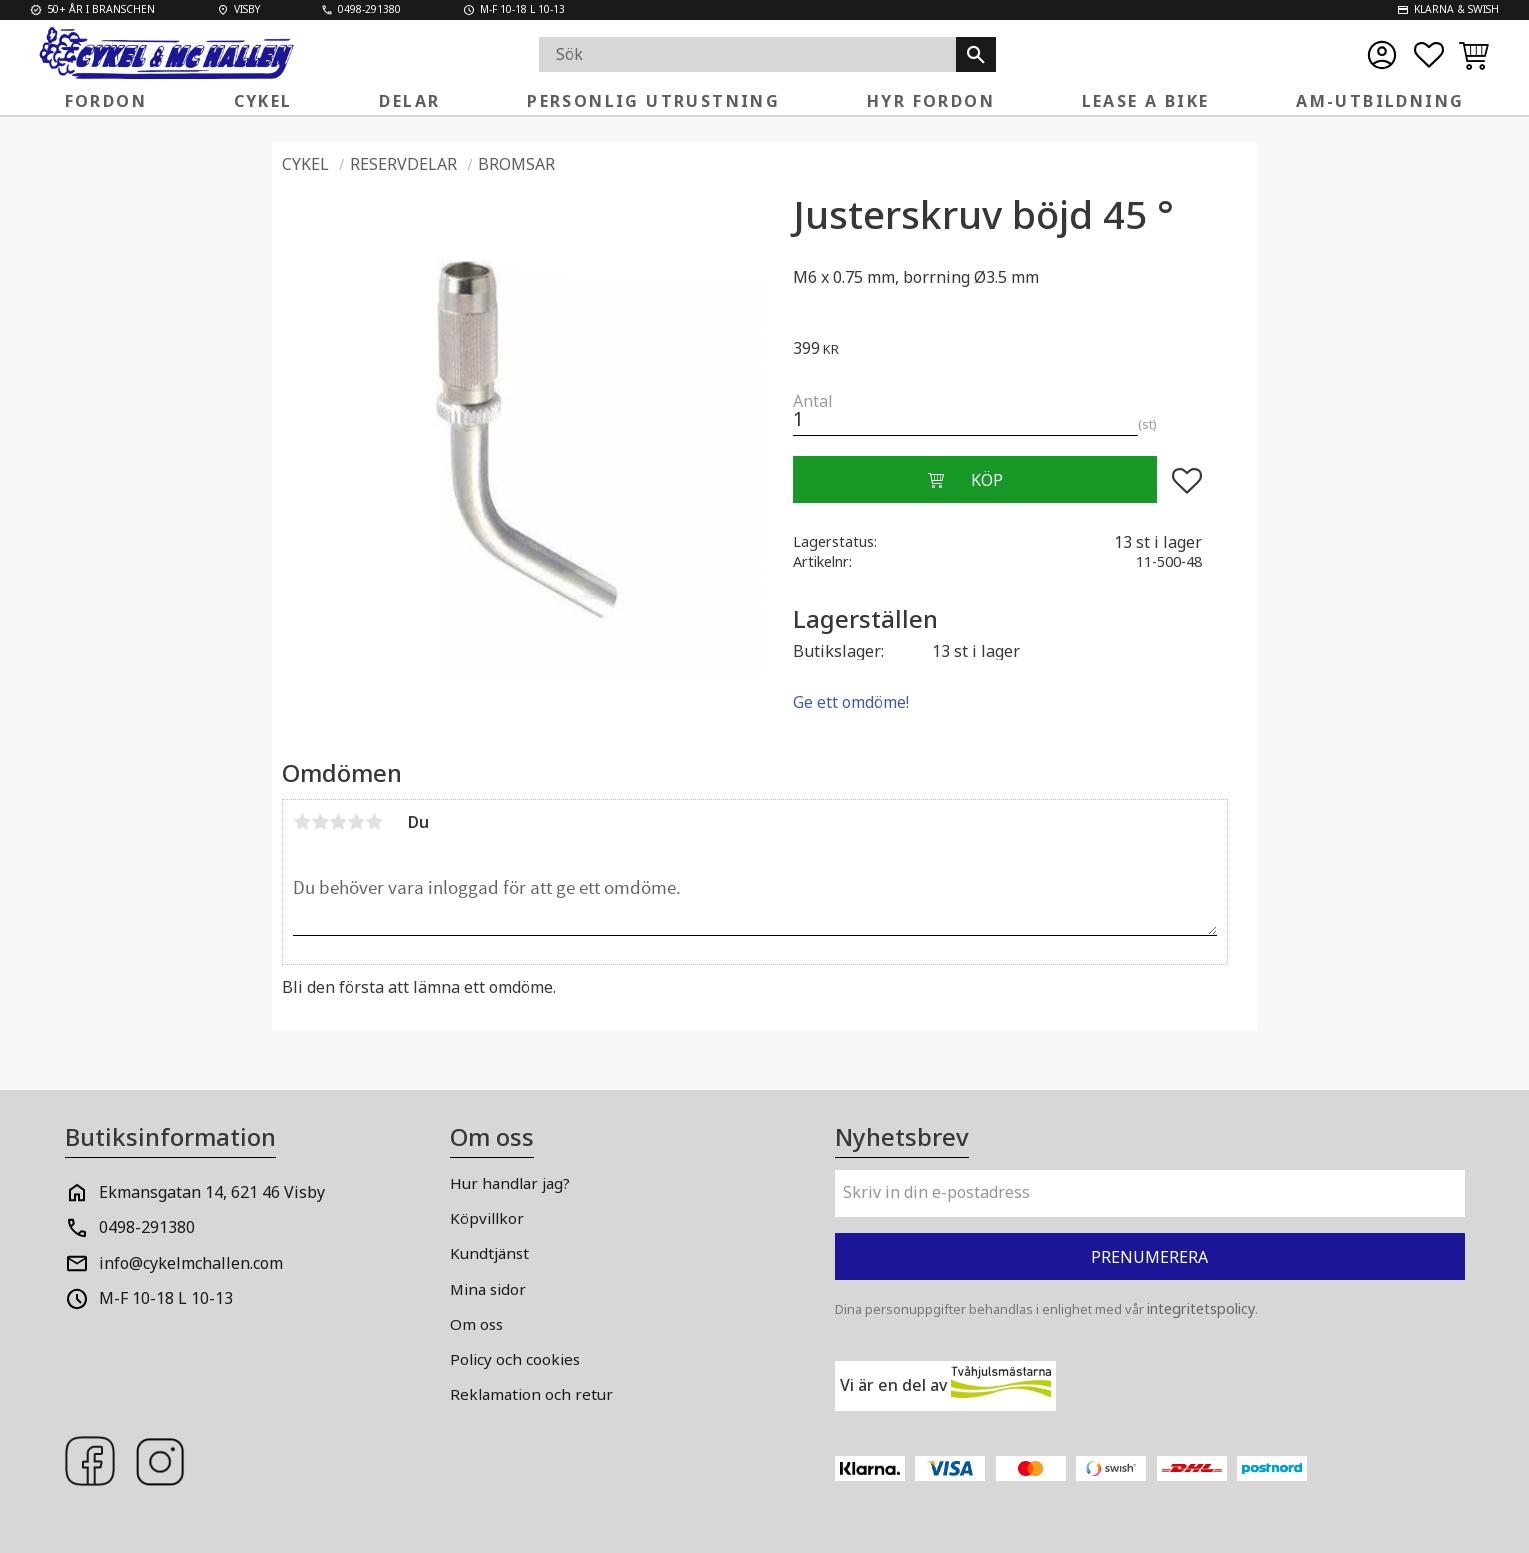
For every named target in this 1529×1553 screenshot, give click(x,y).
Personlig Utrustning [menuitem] (653, 101)
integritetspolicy (1201, 1308)
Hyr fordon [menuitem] (931, 101)
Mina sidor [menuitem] (488, 1289)
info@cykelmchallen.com (191, 1263)
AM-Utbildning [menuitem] (1380, 101)
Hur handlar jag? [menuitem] (510, 1183)
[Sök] (976, 54)
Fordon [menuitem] (106, 101)
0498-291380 (147, 1227)
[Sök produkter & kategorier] (747, 54)
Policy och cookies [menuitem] (515, 1359)
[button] (1429, 55)
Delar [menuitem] (409, 101)
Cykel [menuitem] (263, 101)
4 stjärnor (356, 822)
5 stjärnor (374, 822)
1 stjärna (302, 822)
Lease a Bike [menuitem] (1146, 101)
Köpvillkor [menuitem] (487, 1218)
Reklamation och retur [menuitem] (531, 1394)
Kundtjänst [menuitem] (489, 1253)
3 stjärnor (338, 822)
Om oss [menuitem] (476, 1324)
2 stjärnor (320, 822)
